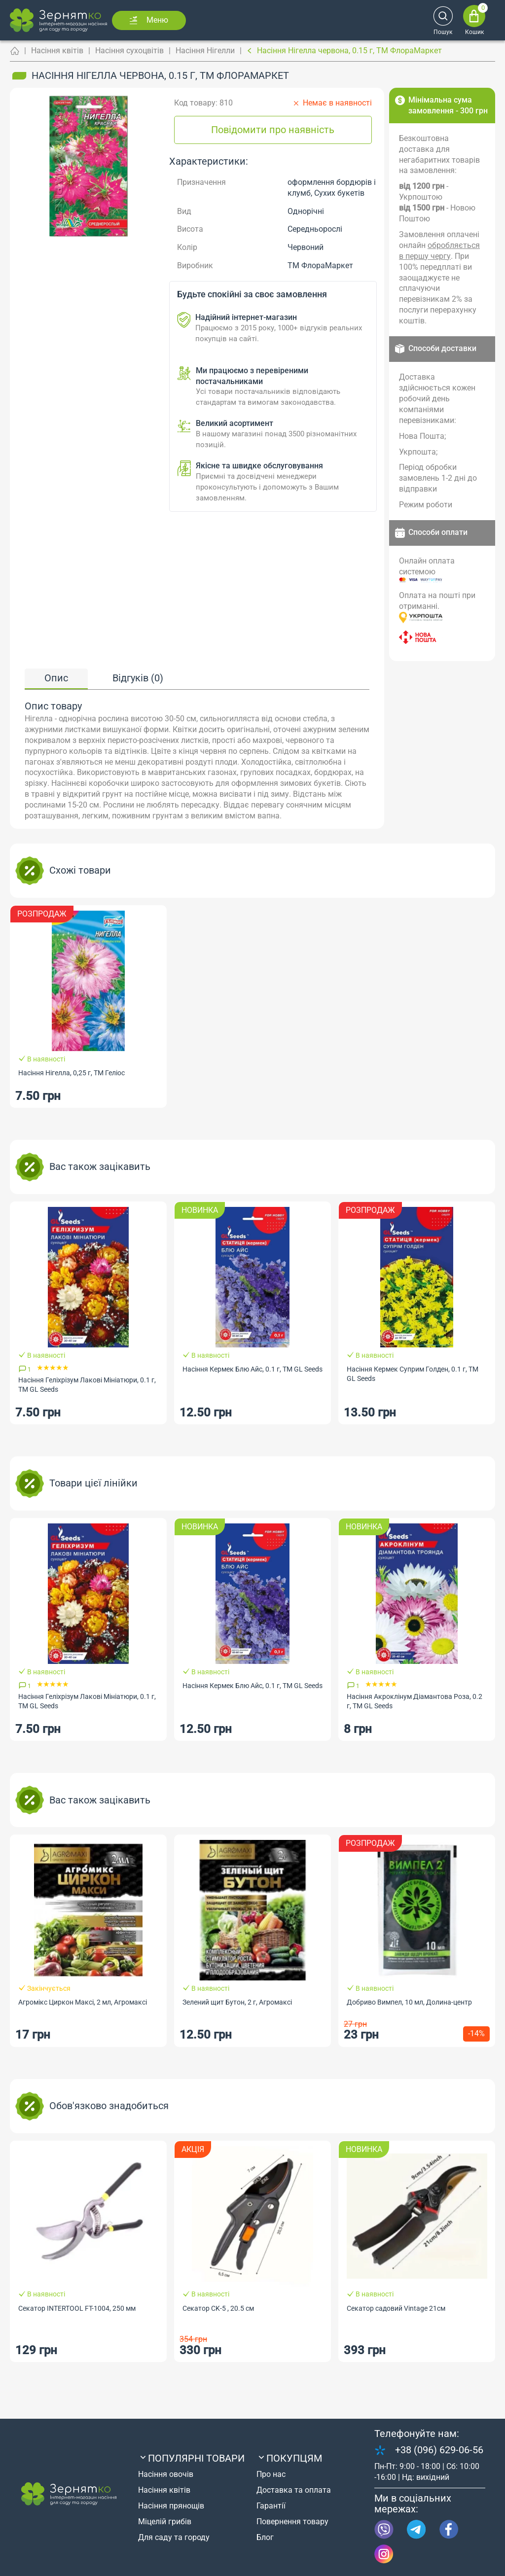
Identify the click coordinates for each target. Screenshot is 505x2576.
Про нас (271, 2474)
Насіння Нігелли (205, 50)
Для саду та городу (174, 2537)
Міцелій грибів (164, 2521)
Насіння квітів (57, 50)
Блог (265, 2537)
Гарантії (271, 2505)
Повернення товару (292, 2521)
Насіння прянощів (171, 2505)
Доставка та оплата (293, 2490)
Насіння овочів (165, 2474)
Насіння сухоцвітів (129, 50)
